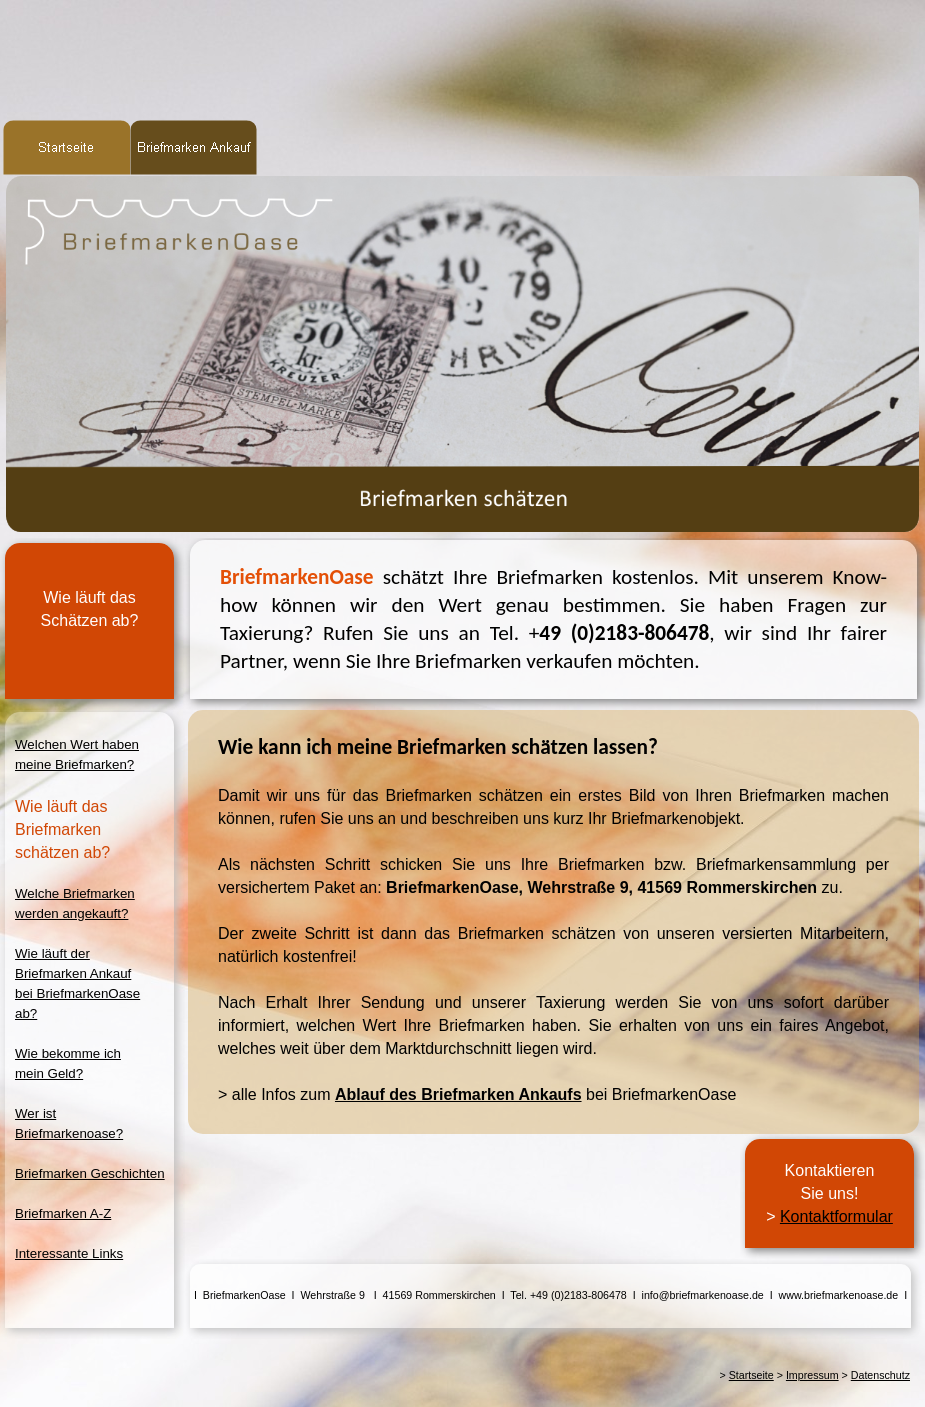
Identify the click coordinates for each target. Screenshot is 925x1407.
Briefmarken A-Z (63, 1213)
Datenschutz (880, 1375)
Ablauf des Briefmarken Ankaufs (458, 1094)
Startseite (751, 1375)
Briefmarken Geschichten (90, 1173)
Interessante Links (69, 1253)
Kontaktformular (836, 1216)
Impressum (812, 1375)
